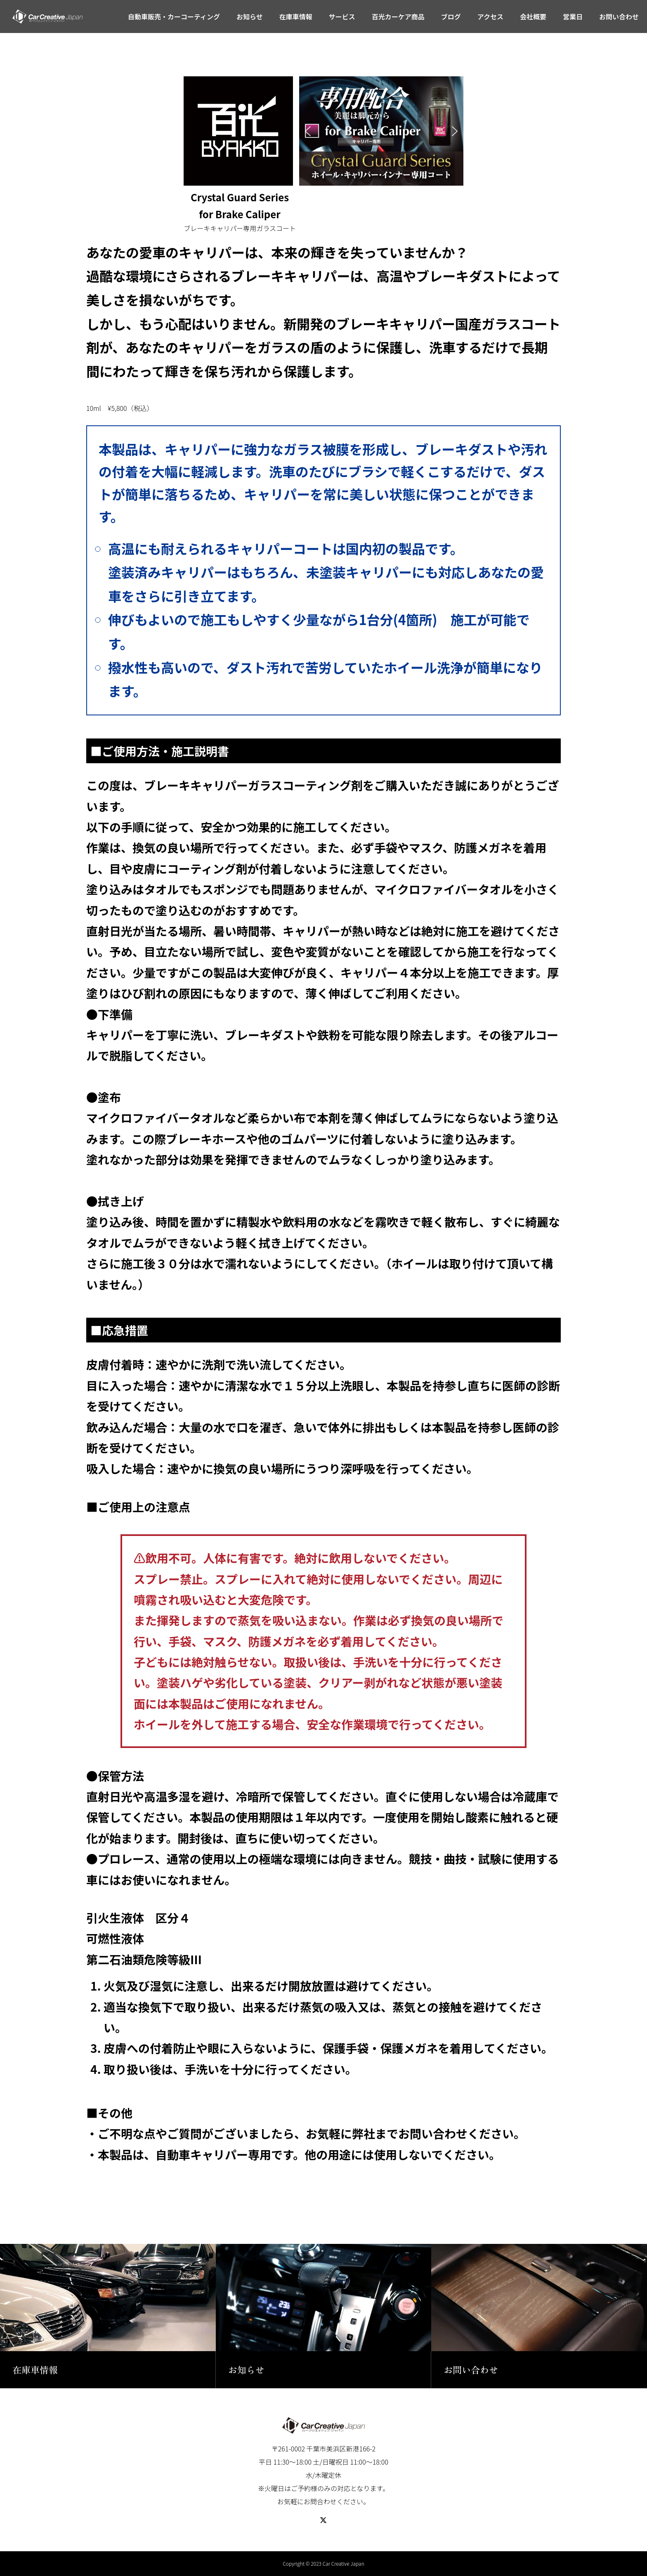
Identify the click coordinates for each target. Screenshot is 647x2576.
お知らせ (249, 16)
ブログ (451, 16)
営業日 (573, 16)
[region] (381, 131)
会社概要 (533, 16)
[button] (307, 131)
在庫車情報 (295, 16)
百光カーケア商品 (398, 16)
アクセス (490, 16)
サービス (342, 16)
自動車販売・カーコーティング (174, 16)
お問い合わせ (619, 16)
